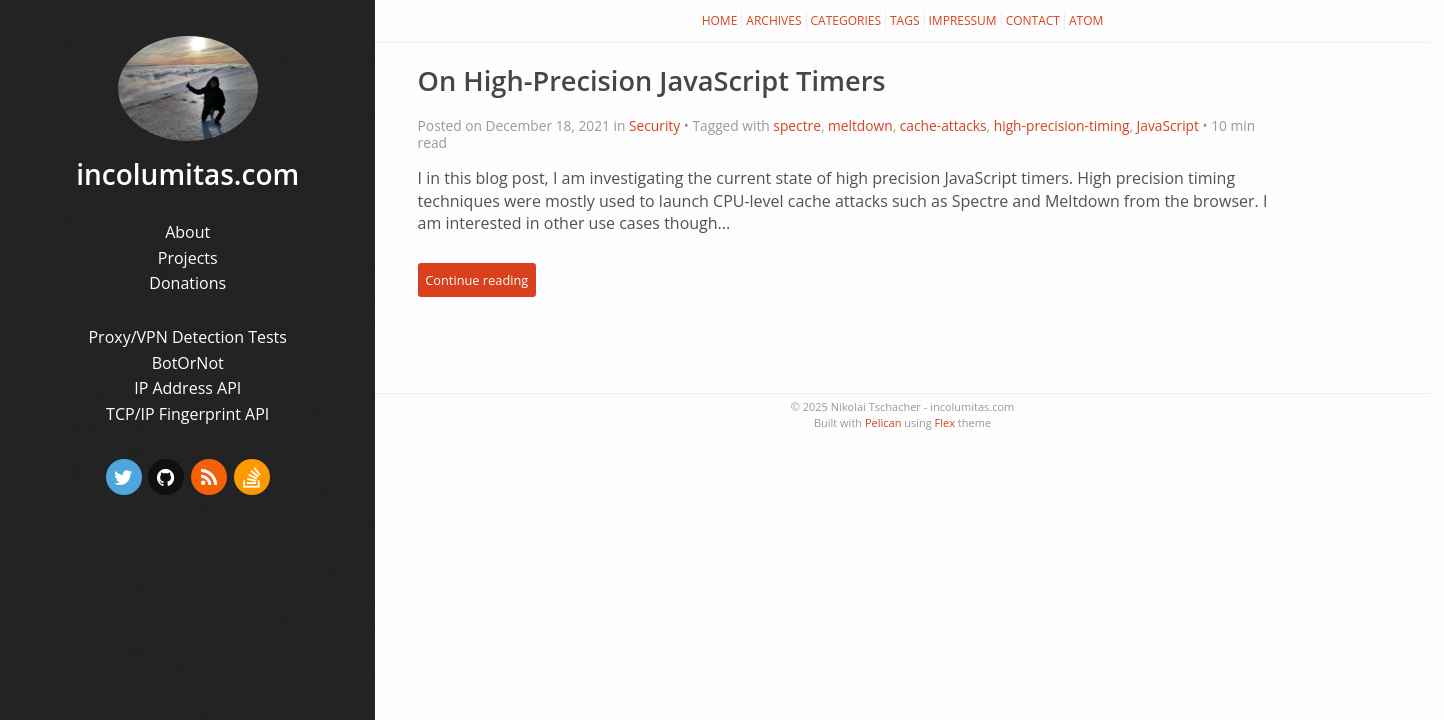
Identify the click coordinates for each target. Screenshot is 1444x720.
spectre (797, 125)
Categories (846, 20)
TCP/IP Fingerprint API (187, 414)
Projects (188, 258)
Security (654, 125)
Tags (905, 20)
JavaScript (1168, 125)
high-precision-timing (1062, 125)
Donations (187, 283)
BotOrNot (188, 363)
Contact (1033, 20)
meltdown (860, 125)
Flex (945, 422)
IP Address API (187, 388)
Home (720, 20)
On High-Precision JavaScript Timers (652, 80)
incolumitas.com (187, 174)
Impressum (963, 20)
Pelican (883, 422)
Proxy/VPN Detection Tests (187, 337)
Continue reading (476, 280)
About (187, 232)
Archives (773, 20)
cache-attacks (943, 125)
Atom (1086, 20)
